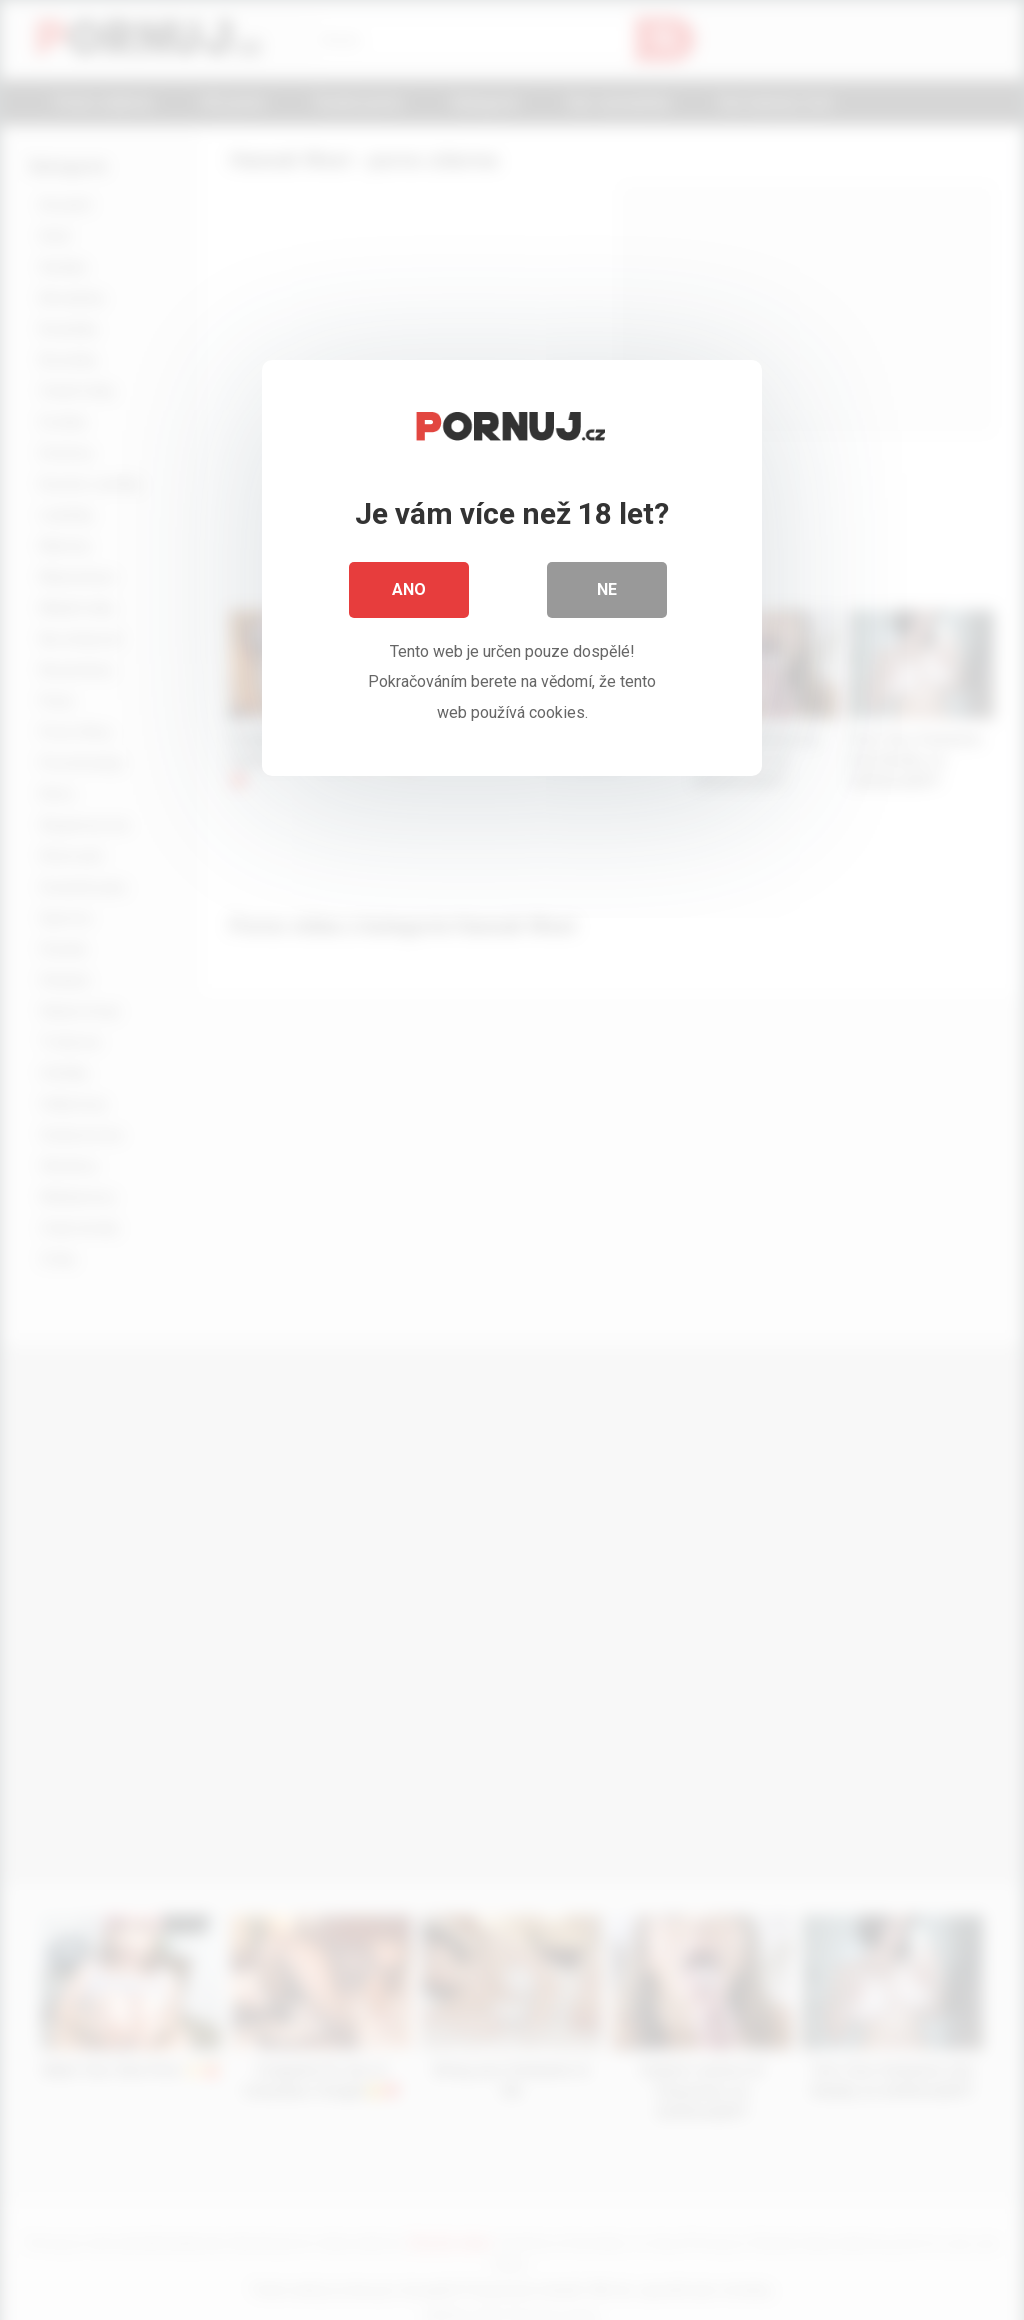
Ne (607, 589)
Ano (409, 589)
